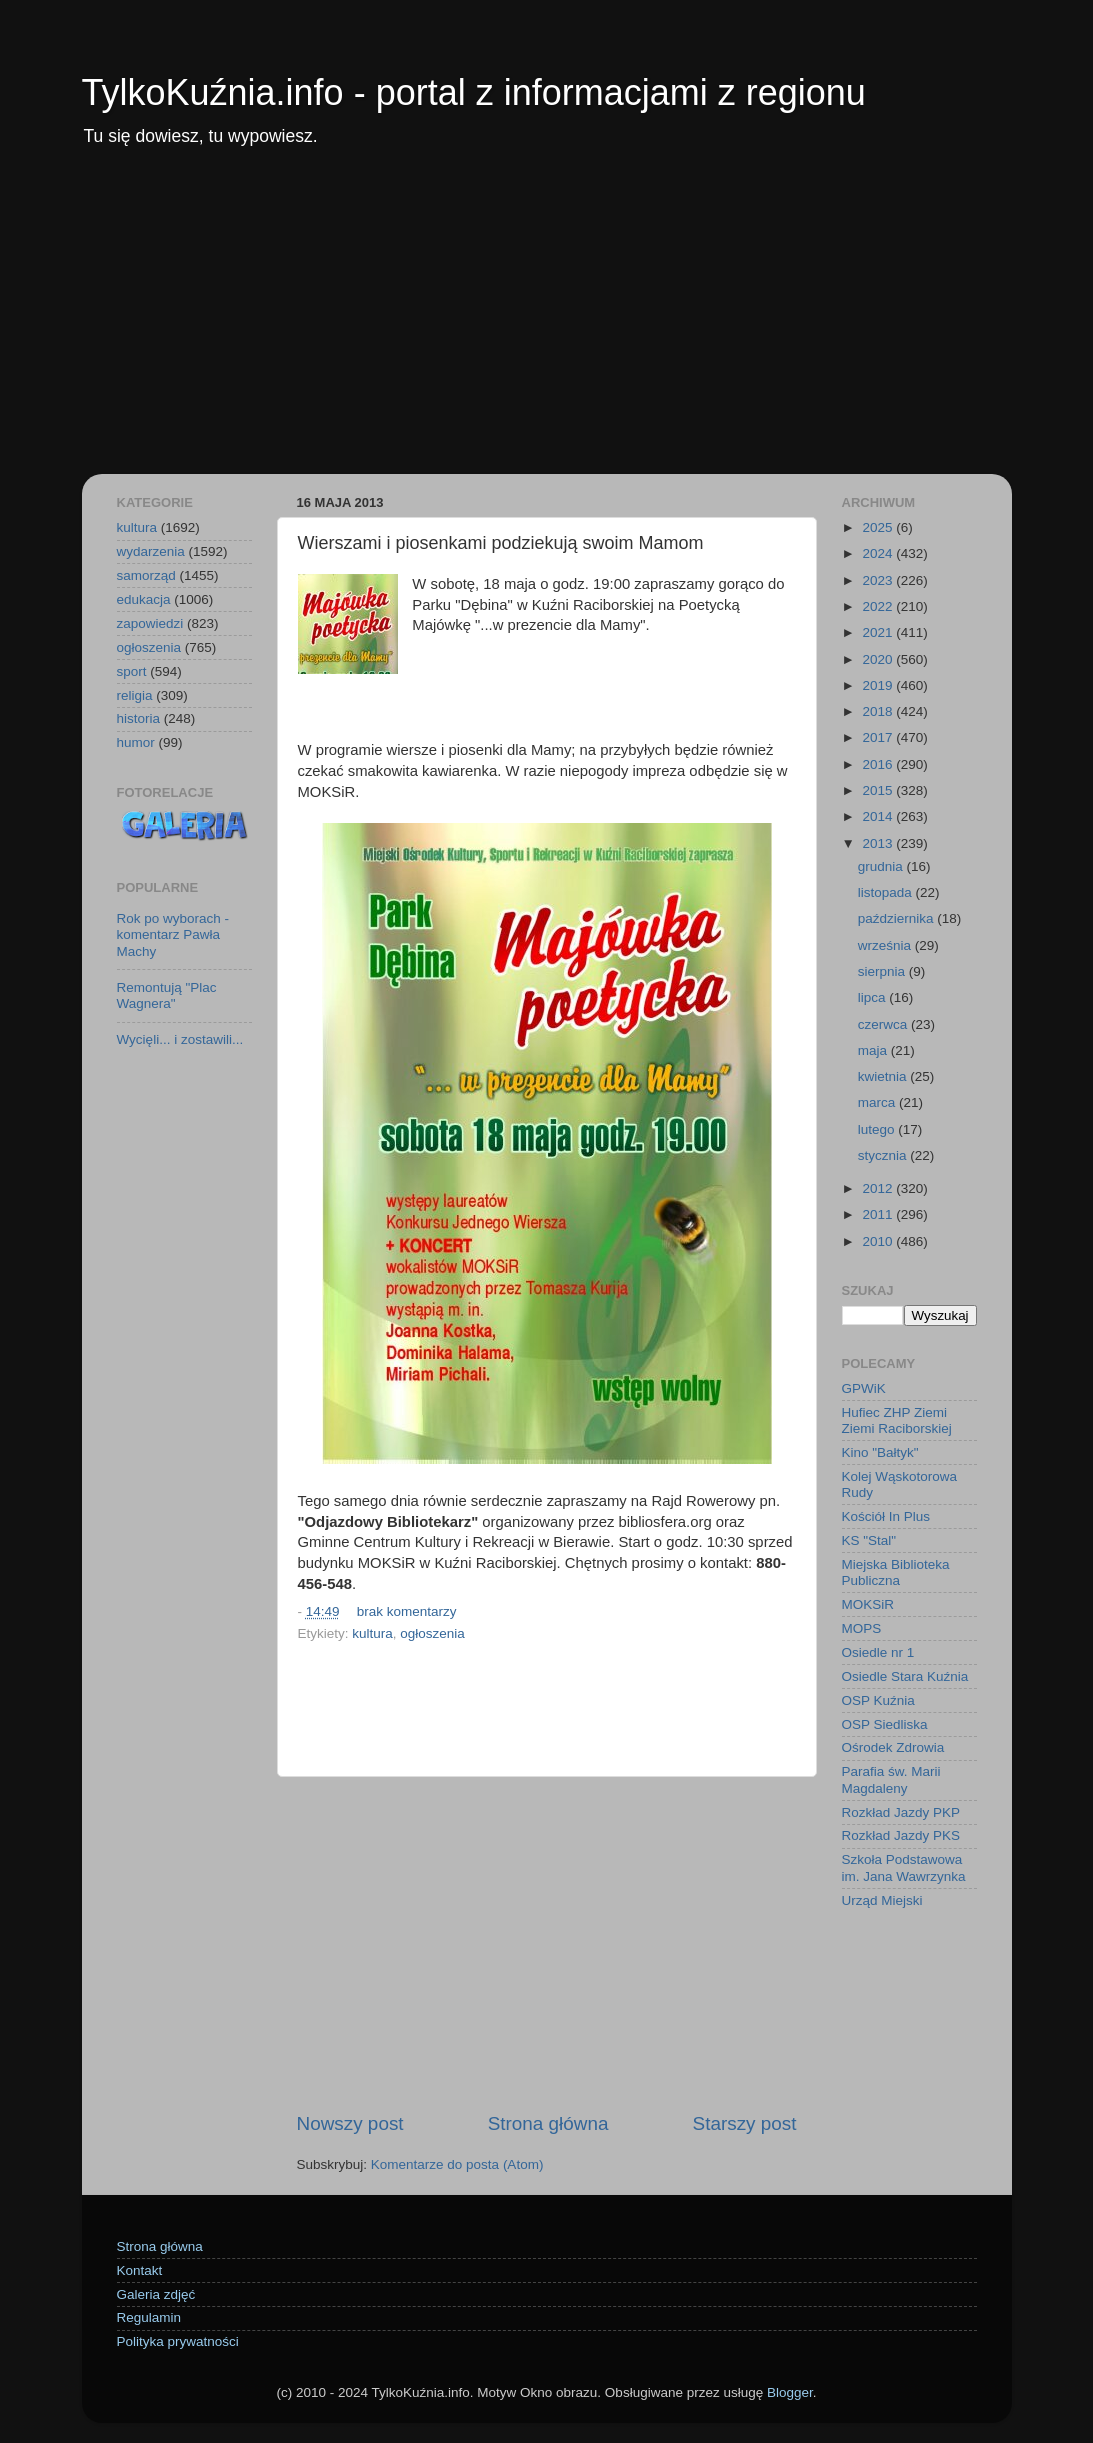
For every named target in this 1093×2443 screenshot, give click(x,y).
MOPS (862, 1628)
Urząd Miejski (882, 1900)
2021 (879, 632)
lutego (878, 1129)
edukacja (144, 599)
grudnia (882, 866)
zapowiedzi (150, 623)
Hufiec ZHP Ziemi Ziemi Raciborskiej (897, 1420)
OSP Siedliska (885, 1724)
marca (878, 1102)
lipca (874, 997)
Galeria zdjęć (156, 2294)
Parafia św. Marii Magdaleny (891, 1779)
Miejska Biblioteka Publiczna (896, 1572)
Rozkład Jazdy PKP (901, 1812)
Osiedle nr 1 (878, 1652)
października (898, 918)
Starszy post (745, 2123)
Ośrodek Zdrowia (893, 1747)
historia (139, 718)
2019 (879, 685)
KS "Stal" (869, 1540)
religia (135, 695)
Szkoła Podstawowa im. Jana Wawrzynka (904, 1867)
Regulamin (149, 2317)
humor (136, 742)
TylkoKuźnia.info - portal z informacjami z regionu (474, 92)
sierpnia (883, 971)
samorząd (146, 575)
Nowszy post (350, 2123)
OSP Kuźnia (878, 1700)
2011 (879, 1214)
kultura (372, 1633)
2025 (879, 527)
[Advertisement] (547, 324)
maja (874, 1050)
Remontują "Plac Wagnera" (167, 995)
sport (132, 671)
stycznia (884, 1155)
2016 (879, 764)
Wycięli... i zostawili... (180, 1039)
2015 (879, 790)
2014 (879, 816)
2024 (879, 553)
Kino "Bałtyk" (880, 1452)
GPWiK (864, 1388)
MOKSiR (868, 1604)
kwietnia (884, 1076)
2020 (879, 659)
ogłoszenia (432, 1633)
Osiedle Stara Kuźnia (905, 1676)
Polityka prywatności (178, 2341)
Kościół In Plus (886, 1516)
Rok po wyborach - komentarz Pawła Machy (173, 934)
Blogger (790, 2392)
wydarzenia (151, 551)
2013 (879, 843)
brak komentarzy (407, 1611)
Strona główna (548, 2123)
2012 (879, 1188)
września (886, 945)
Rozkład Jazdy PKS (901, 1835)
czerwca (884, 1024)
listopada (887, 892)
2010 (879, 1241)
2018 (879, 711)
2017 (879, 737)
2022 (879, 606)
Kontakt (140, 2270)
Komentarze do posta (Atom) (457, 2164)
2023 (879, 580)
